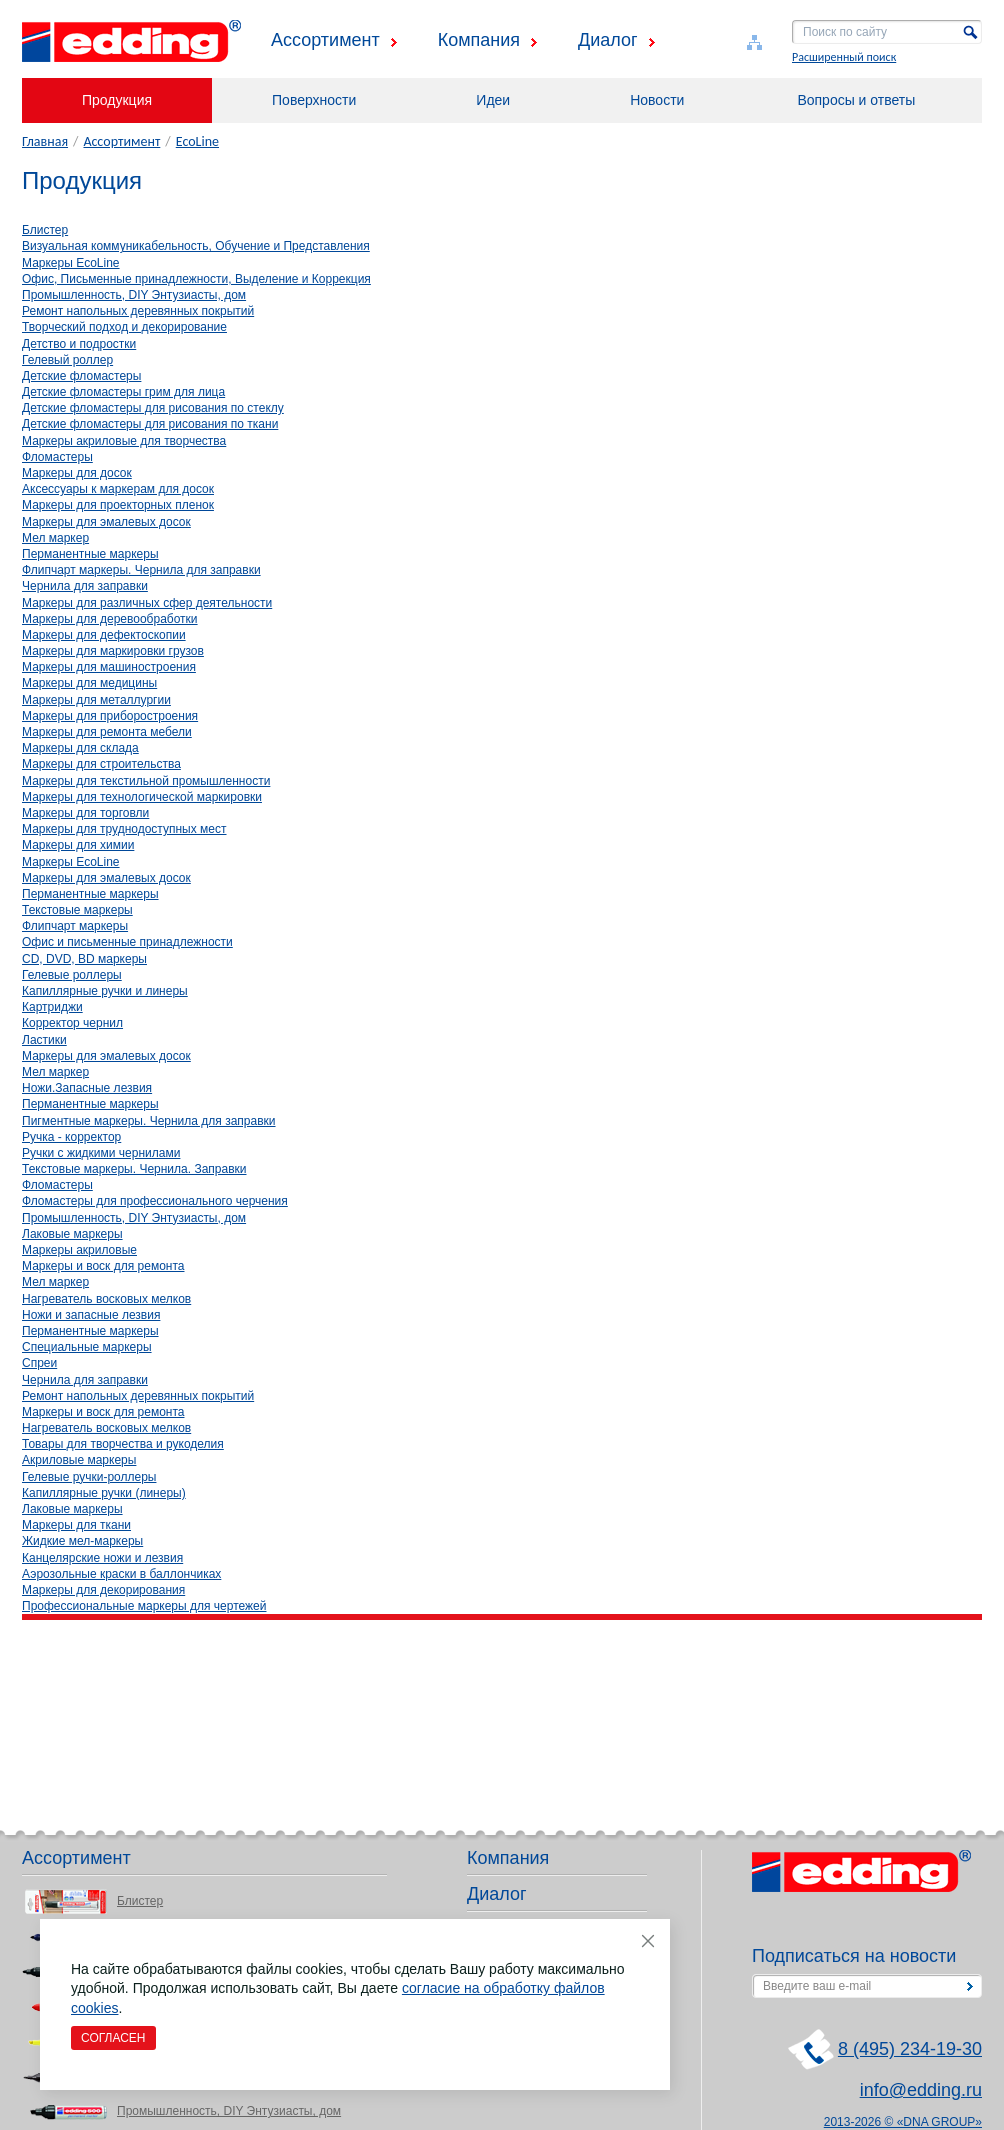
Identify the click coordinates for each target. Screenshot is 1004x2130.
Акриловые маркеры (79, 1460)
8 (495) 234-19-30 (910, 2049)
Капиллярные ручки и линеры (105, 991)
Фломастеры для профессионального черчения (155, 1201)
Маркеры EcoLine (71, 263)
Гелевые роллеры (72, 975)
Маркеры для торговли (85, 813)
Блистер (45, 230)
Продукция (117, 100)
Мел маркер (55, 538)
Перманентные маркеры (90, 554)
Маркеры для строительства (101, 764)
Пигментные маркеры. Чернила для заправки (149, 1121)
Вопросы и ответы (856, 100)
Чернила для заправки (85, 586)
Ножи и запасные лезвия (91, 1315)
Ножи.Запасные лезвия (87, 1088)
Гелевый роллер (67, 360)
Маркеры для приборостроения (110, 716)
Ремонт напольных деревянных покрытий (138, 311)
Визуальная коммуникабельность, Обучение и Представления (196, 246)
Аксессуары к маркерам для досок (118, 489)
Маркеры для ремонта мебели (107, 732)
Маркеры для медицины (89, 683)
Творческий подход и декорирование (124, 327)
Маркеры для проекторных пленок (118, 505)
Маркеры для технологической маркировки (142, 797)
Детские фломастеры (81, 376)
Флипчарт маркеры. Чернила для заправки (141, 570)
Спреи (39, 1363)
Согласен (113, 2038)
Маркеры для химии (78, 845)
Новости (657, 100)
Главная (45, 141)
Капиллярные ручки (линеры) (104, 1493)
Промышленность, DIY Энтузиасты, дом (134, 295)
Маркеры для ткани (76, 1525)
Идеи (493, 100)
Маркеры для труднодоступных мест (124, 829)
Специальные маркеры (87, 1347)
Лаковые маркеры (72, 1234)
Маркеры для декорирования (103, 1590)
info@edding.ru (921, 2090)
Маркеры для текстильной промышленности (146, 781)
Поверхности (314, 100)
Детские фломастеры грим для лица (123, 392)
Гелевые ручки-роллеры (89, 1477)
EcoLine (197, 141)
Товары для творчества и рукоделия (123, 1444)
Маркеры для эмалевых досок (106, 522)
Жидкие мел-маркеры (82, 1541)
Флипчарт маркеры (75, 926)
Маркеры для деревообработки (110, 619)
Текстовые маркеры (77, 910)
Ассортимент (325, 40)
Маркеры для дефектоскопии (104, 635)
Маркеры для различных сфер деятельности (147, 603)
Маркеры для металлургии (96, 700)
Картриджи (52, 1007)
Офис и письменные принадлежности (127, 942)
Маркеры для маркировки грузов (113, 651)
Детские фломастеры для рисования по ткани (150, 424)
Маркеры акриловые (79, 1250)
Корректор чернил (72, 1023)
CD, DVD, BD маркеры (84, 959)
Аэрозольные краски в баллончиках (121, 1574)
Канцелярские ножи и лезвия (102, 1558)
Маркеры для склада (80, 748)
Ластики (44, 1040)
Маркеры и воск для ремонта (103, 1266)
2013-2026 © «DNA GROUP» (903, 2122)
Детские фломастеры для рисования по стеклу (153, 408)
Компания (479, 40)
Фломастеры (57, 457)
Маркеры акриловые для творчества (124, 441)
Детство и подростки (79, 344)
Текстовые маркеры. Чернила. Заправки (134, 1169)
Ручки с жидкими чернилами (101, 1153)
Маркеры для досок (77, 473)
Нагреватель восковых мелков (106, 1299)
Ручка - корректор (71, 1137)
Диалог (608, 40)
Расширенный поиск (844, 57)
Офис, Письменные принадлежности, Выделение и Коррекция (196, 279)
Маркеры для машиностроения (109, 667)
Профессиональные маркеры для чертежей (144, 1606)
